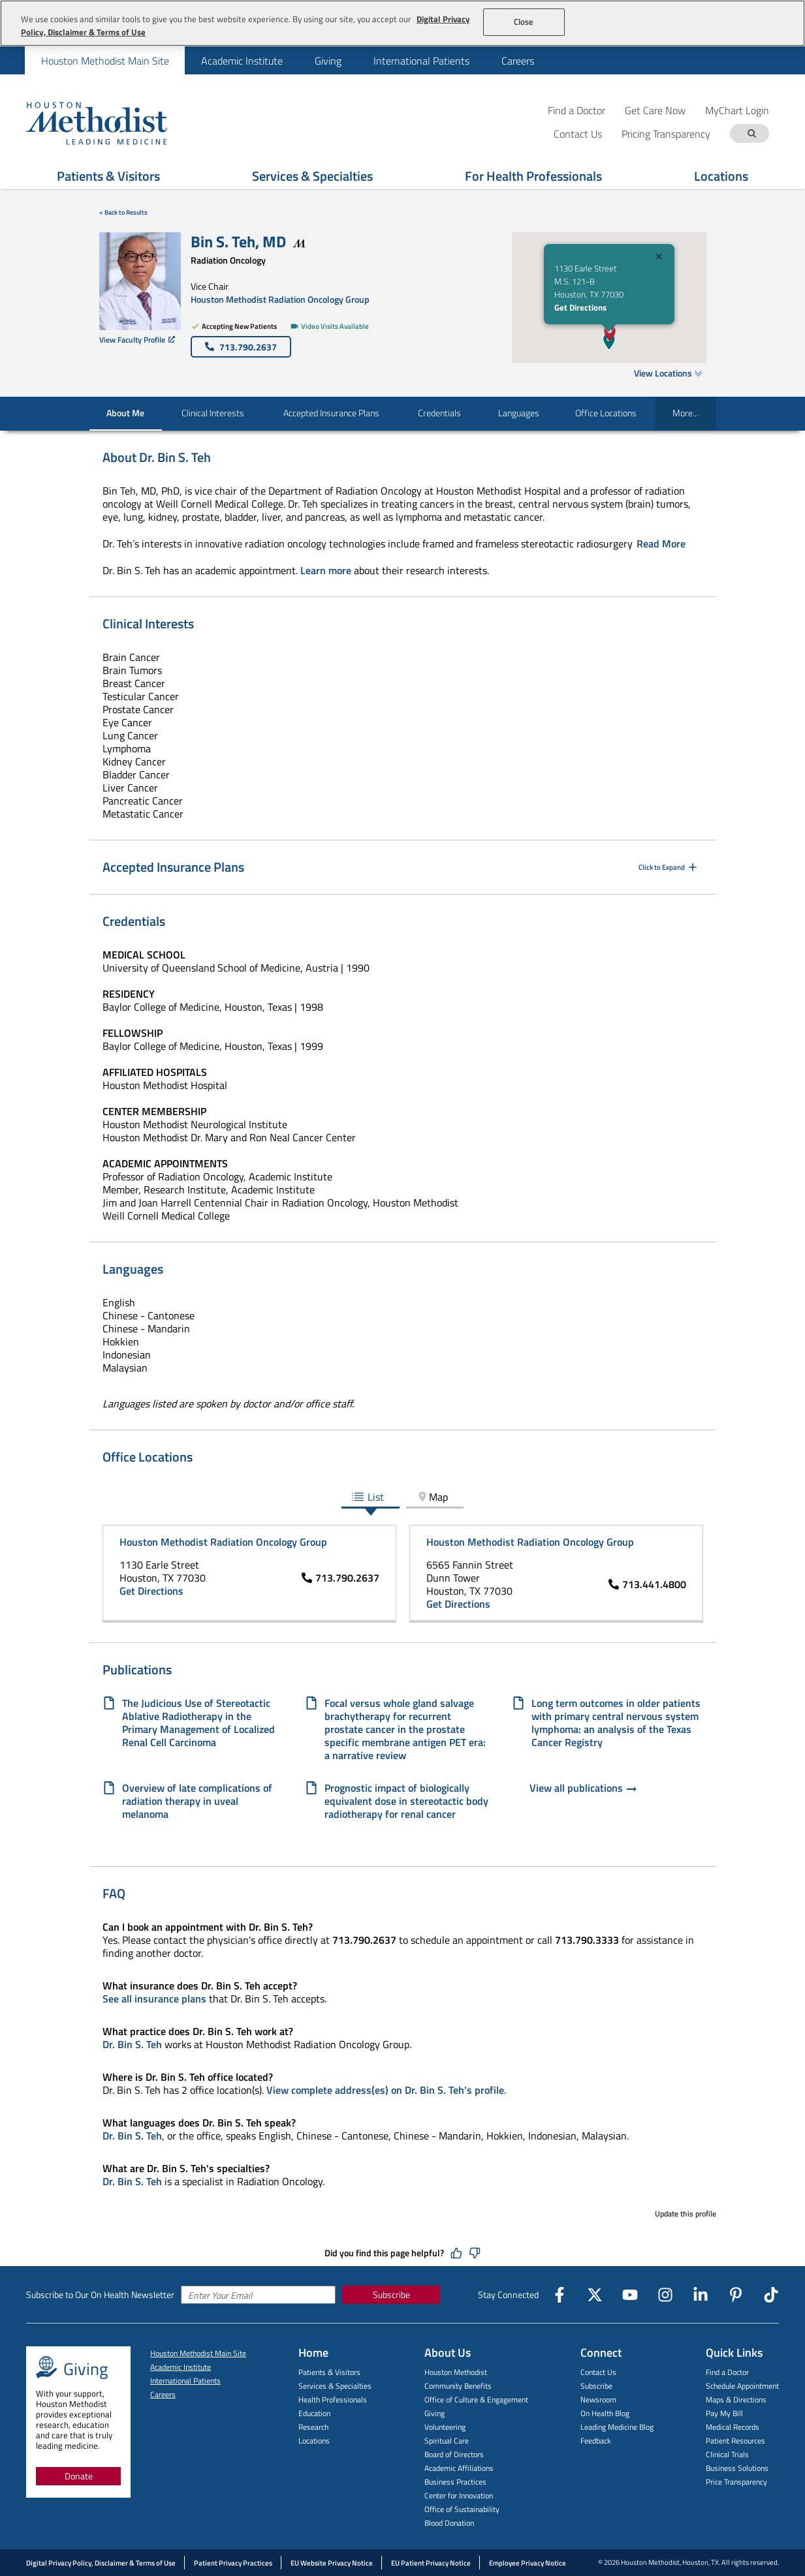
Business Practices (455, 2482)
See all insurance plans (154, 1998)
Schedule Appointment (742, 2386)
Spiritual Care (446, 2440)
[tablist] (403, 1498)
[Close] (659, 258)
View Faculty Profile (137, 339)
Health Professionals (332, 2399)
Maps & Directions (736, 2399)
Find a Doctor (576, 109)
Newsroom (598, 2399)
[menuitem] (105, 60)
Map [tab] (432, 1497)
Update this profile (685, 2213)
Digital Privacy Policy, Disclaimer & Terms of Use (101, 2563)
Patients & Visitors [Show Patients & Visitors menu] (108, 176)
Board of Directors (454, 2454)
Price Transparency (736, 2482)
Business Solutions (737, 2468)
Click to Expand (669, 867)
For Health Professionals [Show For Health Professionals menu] (533, 176)
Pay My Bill (724, 2413)
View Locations (668, 373)
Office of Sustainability (461, 2509)
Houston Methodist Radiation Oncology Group (280, 299)
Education (314, 2413)
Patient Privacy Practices (233, 2563)
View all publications (584, 1789)
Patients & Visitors (329, 2372)
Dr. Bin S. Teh (132, 2044)
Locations (314, 2440)
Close (524, 21)
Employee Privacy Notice (527, 2563)
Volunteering (445, 2427)
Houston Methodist (455, 2372)
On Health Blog (604, 2413)
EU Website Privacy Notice (332, 2563)
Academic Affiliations (459, 2468)
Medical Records (732, 2427)
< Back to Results (123, 212)
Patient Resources (735, 2440)
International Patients (421, 61)
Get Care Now (655, 109)
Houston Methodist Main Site (105, 61)
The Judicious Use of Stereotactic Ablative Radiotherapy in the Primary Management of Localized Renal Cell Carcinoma (198, 1722)
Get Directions (580, 307)
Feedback (595, 2440)
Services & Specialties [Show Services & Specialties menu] (312, 176)
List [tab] (367, 1497)
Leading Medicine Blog (617, 2427)
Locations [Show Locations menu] (721, 176)
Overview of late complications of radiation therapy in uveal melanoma (197, 1800)
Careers (517, 61)
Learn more (325, 570)
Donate (79, 2476)
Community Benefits (458, 2386)
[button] (610, 333)
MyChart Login (737, 109)
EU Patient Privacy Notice (431, 2563)
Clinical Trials (727, 2454)
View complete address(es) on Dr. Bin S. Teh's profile (385, 2090)
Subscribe (391, 2294)
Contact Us (598, 2372)
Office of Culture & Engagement (476, 2399)
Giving (328, 61)
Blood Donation (449, 2523)
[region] (402, 23)
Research (313, 2427)
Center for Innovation (458, 2495)
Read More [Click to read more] (661, 543)
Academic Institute (242, 61)
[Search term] (751, 133)
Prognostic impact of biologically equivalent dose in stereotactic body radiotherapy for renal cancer (406, 1800)
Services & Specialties (334, 2386)
